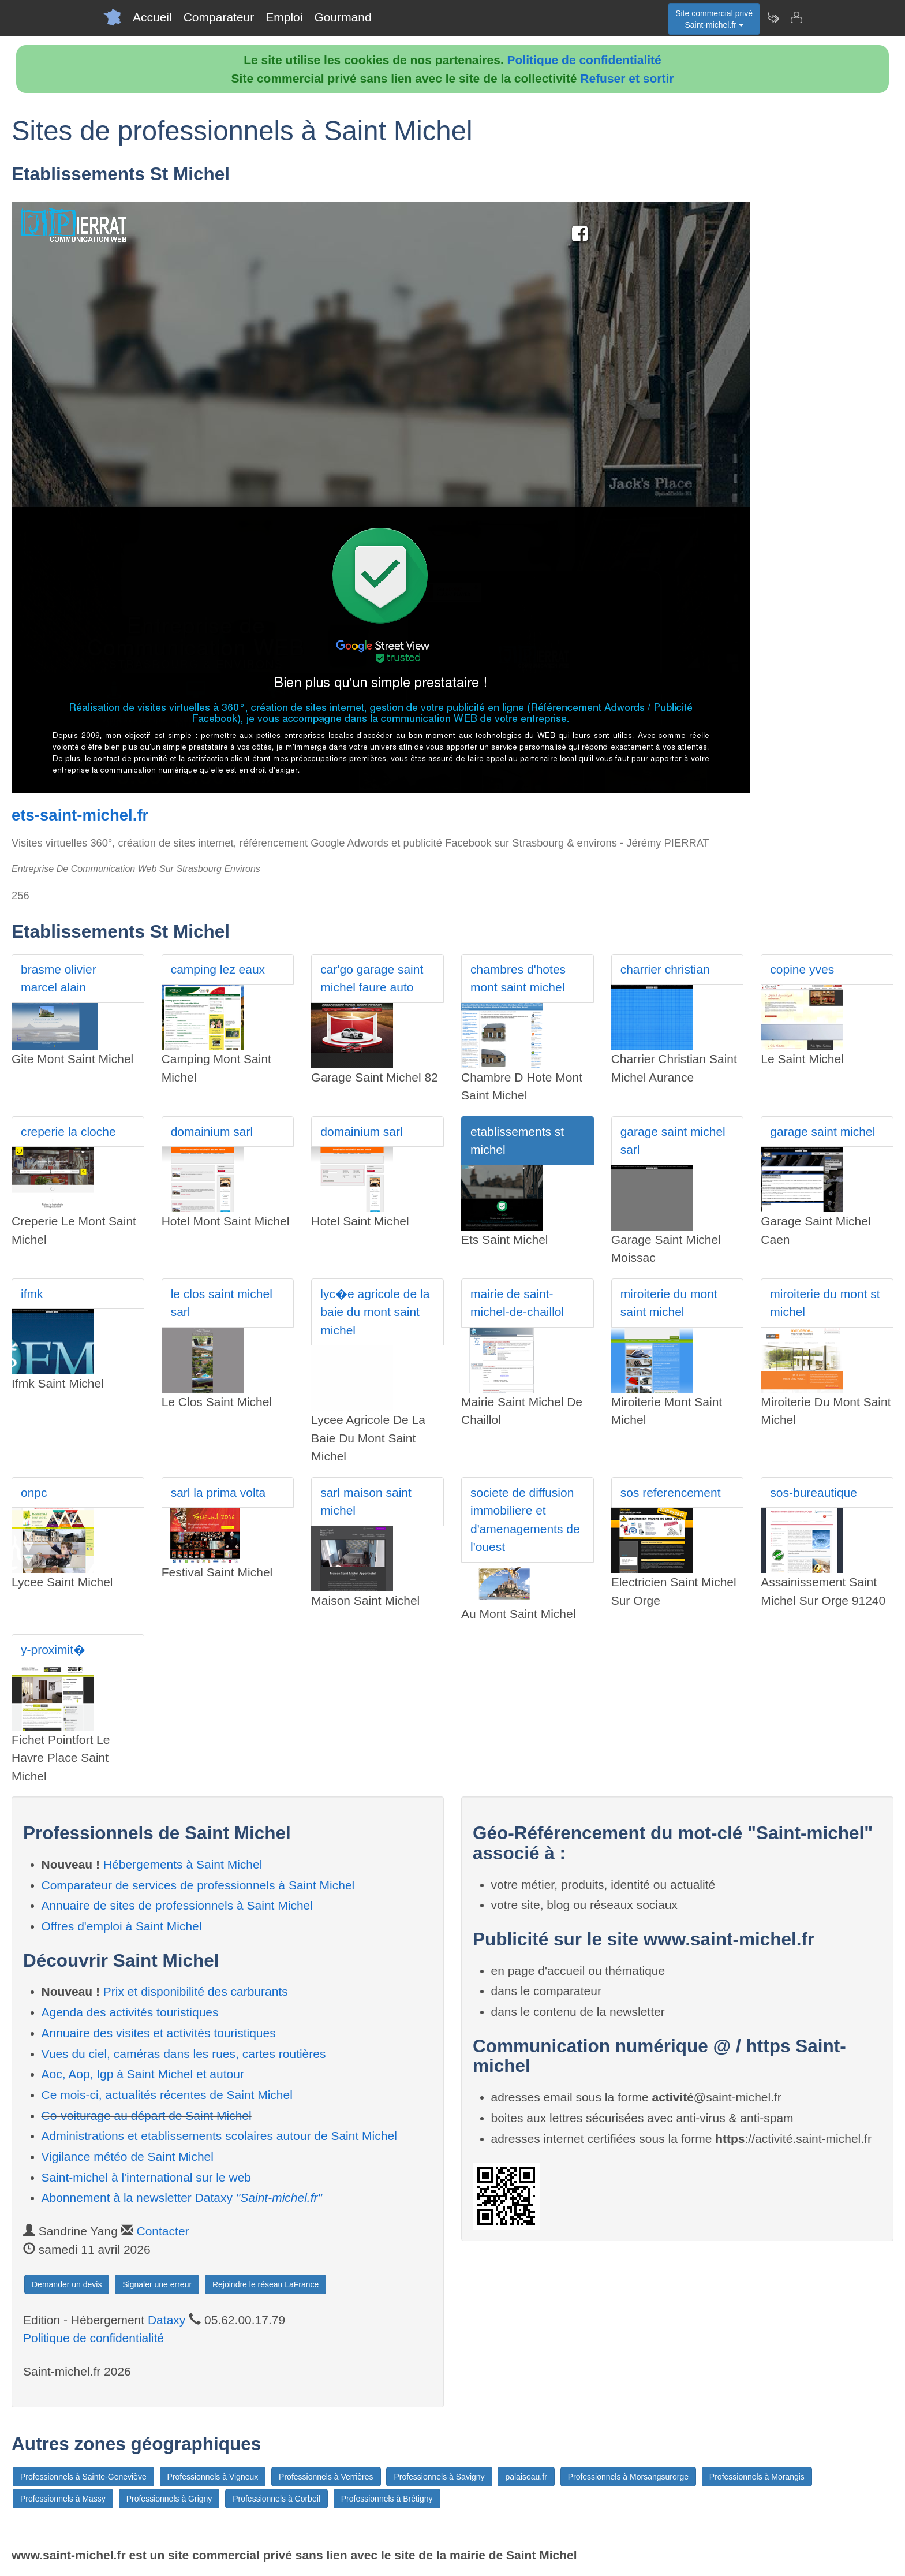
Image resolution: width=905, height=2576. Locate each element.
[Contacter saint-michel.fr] (795, 17)
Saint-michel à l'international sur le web (147, 2177)
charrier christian (665, 969)
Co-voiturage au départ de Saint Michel (147, 2115)
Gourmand (342, 17)
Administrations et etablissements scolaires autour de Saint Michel (219, 2135)
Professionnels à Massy (63, 2498)
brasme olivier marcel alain (58, 978)
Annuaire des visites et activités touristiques (159, 2033)
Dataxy (166, 2320)
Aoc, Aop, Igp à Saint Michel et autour (143, 2074)
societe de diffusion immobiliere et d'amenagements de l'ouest (525, 1520)
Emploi (283, 17)
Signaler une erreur (157, 2284)
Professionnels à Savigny (439, 2476)
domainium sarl (212, 1131)
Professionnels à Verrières (326, 2476)
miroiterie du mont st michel (825, 1303)
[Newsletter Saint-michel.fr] (772, 17)
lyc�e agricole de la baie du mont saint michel (374, 1312)
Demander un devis (67, 2284)
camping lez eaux (218, 969)
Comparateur (219, 17)
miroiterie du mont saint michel (668, 1303)
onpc (34, 1492)
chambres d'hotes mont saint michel (518, 978)
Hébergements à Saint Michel (182, 1864)
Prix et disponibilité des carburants (195, 1991)
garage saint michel (822, 1131)
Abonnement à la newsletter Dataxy (182, 2197)
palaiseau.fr (526, 2476)
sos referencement (670, 1492)
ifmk (32, 1293)
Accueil (152, 17)
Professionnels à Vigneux (213, 2476)
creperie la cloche (68, 1131)
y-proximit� (53, 1649)
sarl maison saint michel (366, 1502)
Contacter (163, 2231)
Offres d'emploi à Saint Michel (122, 1926)
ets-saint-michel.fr (80, 815)
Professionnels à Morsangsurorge (628, 2476)
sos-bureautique (813, 1492)
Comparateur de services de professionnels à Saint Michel (198, 1885)
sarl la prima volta (218, 1492)
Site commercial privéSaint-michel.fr (714, 19)
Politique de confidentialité (584, 59)
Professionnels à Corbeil (276, 2498)
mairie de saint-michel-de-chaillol (517, 1303)
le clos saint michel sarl (221, 1303)
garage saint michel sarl (673, 1141)
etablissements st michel (517, 1141)
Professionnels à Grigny (169, 2498)
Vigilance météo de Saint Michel (128, 2156)
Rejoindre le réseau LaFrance (265, 2284)
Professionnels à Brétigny (387, 2498)
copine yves (802, 969)
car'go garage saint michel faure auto (371, 978)
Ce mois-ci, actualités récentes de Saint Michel (167, 2094)
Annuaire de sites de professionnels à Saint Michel (177, 1905)
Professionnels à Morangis (757, 2476)
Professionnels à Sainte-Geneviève (83, 2476)
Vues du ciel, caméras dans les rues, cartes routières (184, 2053)
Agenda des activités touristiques (130, 2012)
